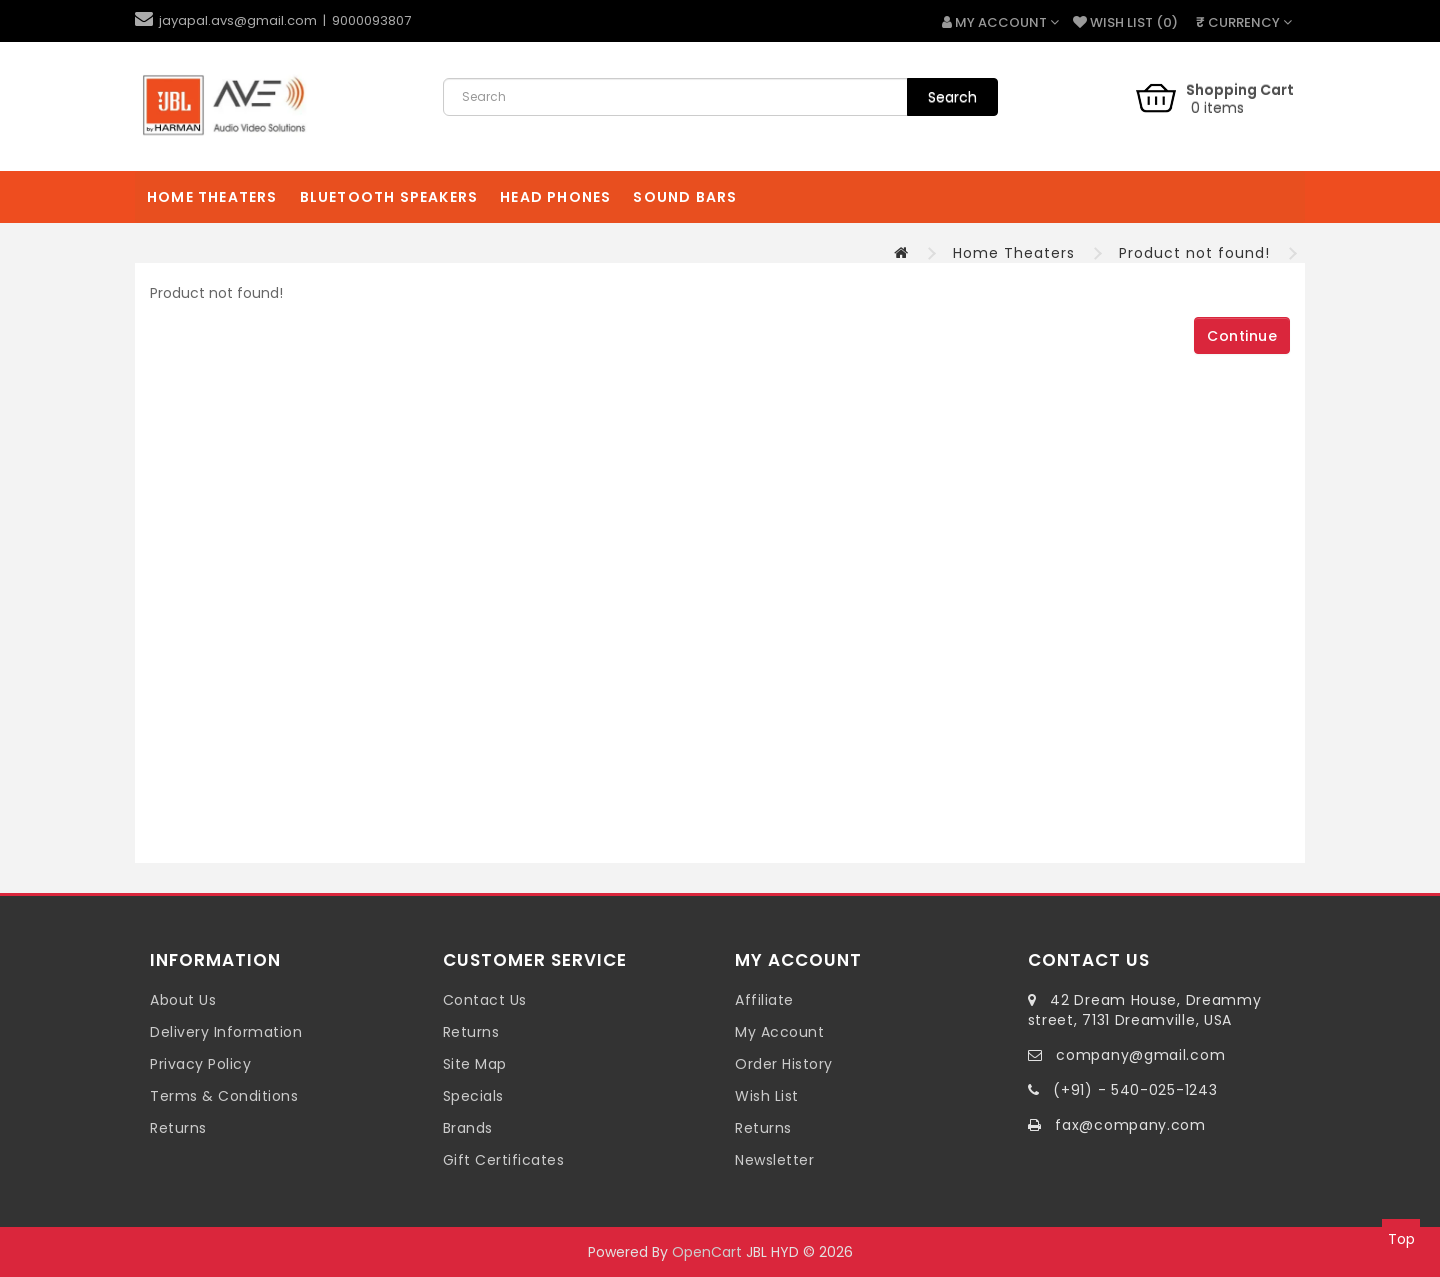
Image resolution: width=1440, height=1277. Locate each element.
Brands (468, 1128)
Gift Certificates (504, 1160)
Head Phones (555, 197)
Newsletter (774, 1160)
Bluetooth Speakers (389, 197)
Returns (178, 1128)
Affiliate (764, 1000)
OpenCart (707, 1252)
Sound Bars (685, 197)
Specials (473, 1096)
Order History (784, 1064)
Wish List (767, 1096)
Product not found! (1194, 253)
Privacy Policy (200, 1064)
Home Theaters (212, 197)
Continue (1242, 336)
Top (1401, 1239)
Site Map (475, 1064)
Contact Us (485, 1000)
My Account (779, 1032)
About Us (183, 1000)
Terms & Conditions (224, 1096)
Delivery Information (226, 1032)
